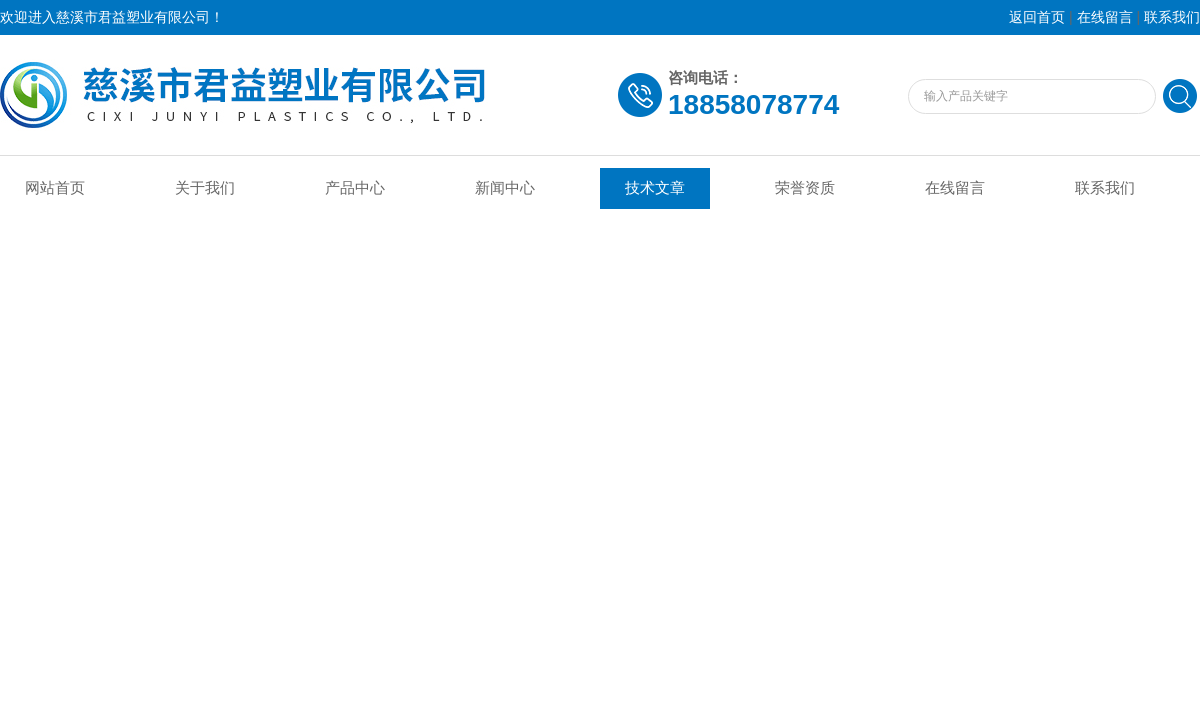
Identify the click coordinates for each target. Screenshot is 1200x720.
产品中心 (355, 188)
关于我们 (205, 188)
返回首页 (1037, 17)
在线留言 (1105, 17)
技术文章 (655, 188)
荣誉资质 (805, 188)
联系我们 (1172, 17)
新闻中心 (505, 188)
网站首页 (55, 188)
